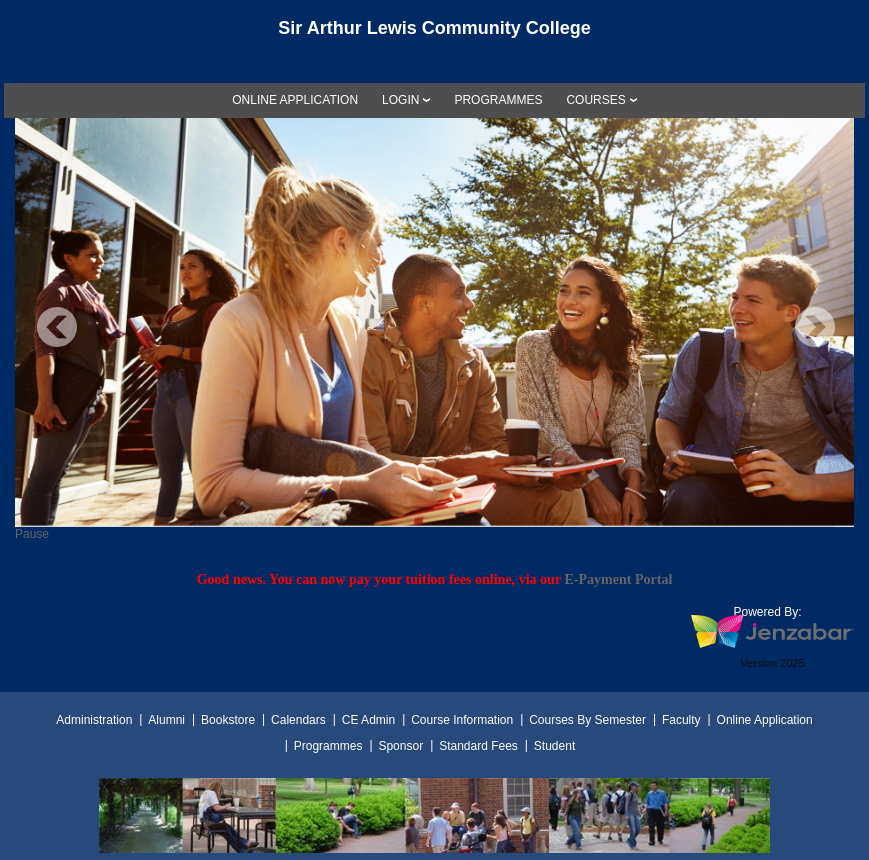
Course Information (462, 720)
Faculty (681, 720)
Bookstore (228, 720)
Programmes (328, 746)
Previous (57, 327)
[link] (295, 100)
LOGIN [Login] (400, 100)
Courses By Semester (587, 720)
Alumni (166, 720)
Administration (94, 720)
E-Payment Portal (618, 579)
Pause (32, 534)
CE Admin (368, 720)
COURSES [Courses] (595, 100)
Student (554, 746)
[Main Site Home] (435, 34)
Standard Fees (478, 746)
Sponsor (400, 746)
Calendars (298, 720)
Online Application (765, 720)
